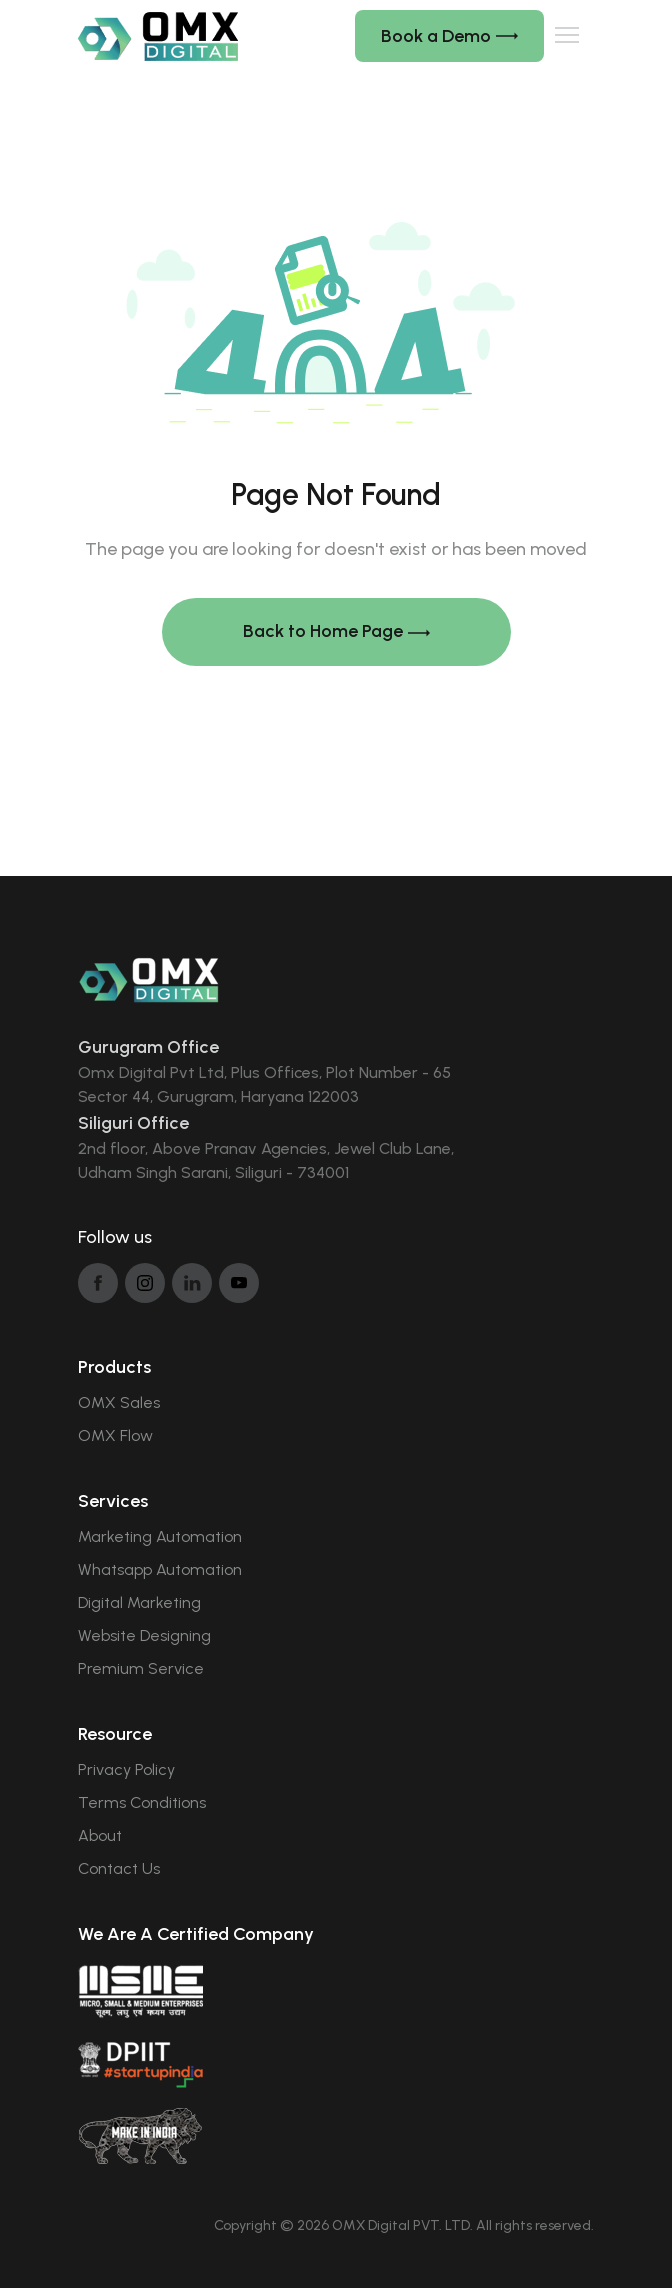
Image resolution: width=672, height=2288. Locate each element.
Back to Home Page (336, 632)
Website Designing (144, 1635)
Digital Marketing (139, 1602)
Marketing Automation (160, 1536)
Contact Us (119, 1868)
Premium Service (141, 1668)
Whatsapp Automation (160, 1569)
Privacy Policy (126, 1769)
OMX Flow (115, 1435)
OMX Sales (119, 1402)
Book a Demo (449, 36)
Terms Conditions (142, 1802)
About (100, 1835)
